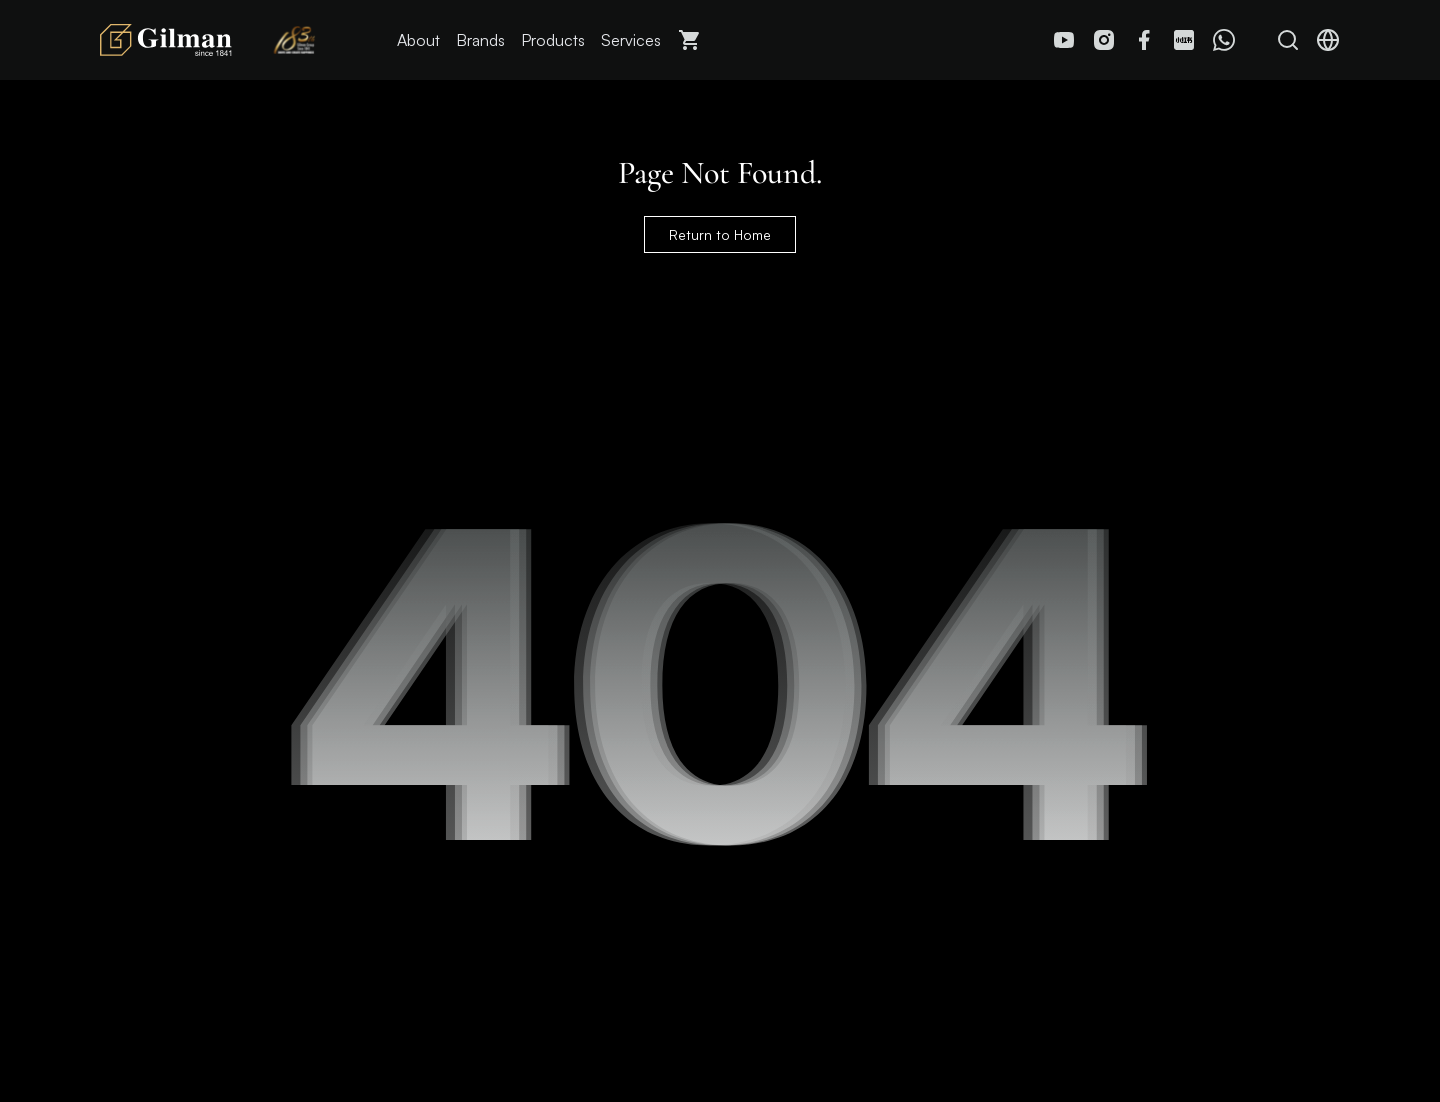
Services (631, 40)
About (418, 40)
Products (553, 40)
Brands (480, 40)
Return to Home (720, 234)
